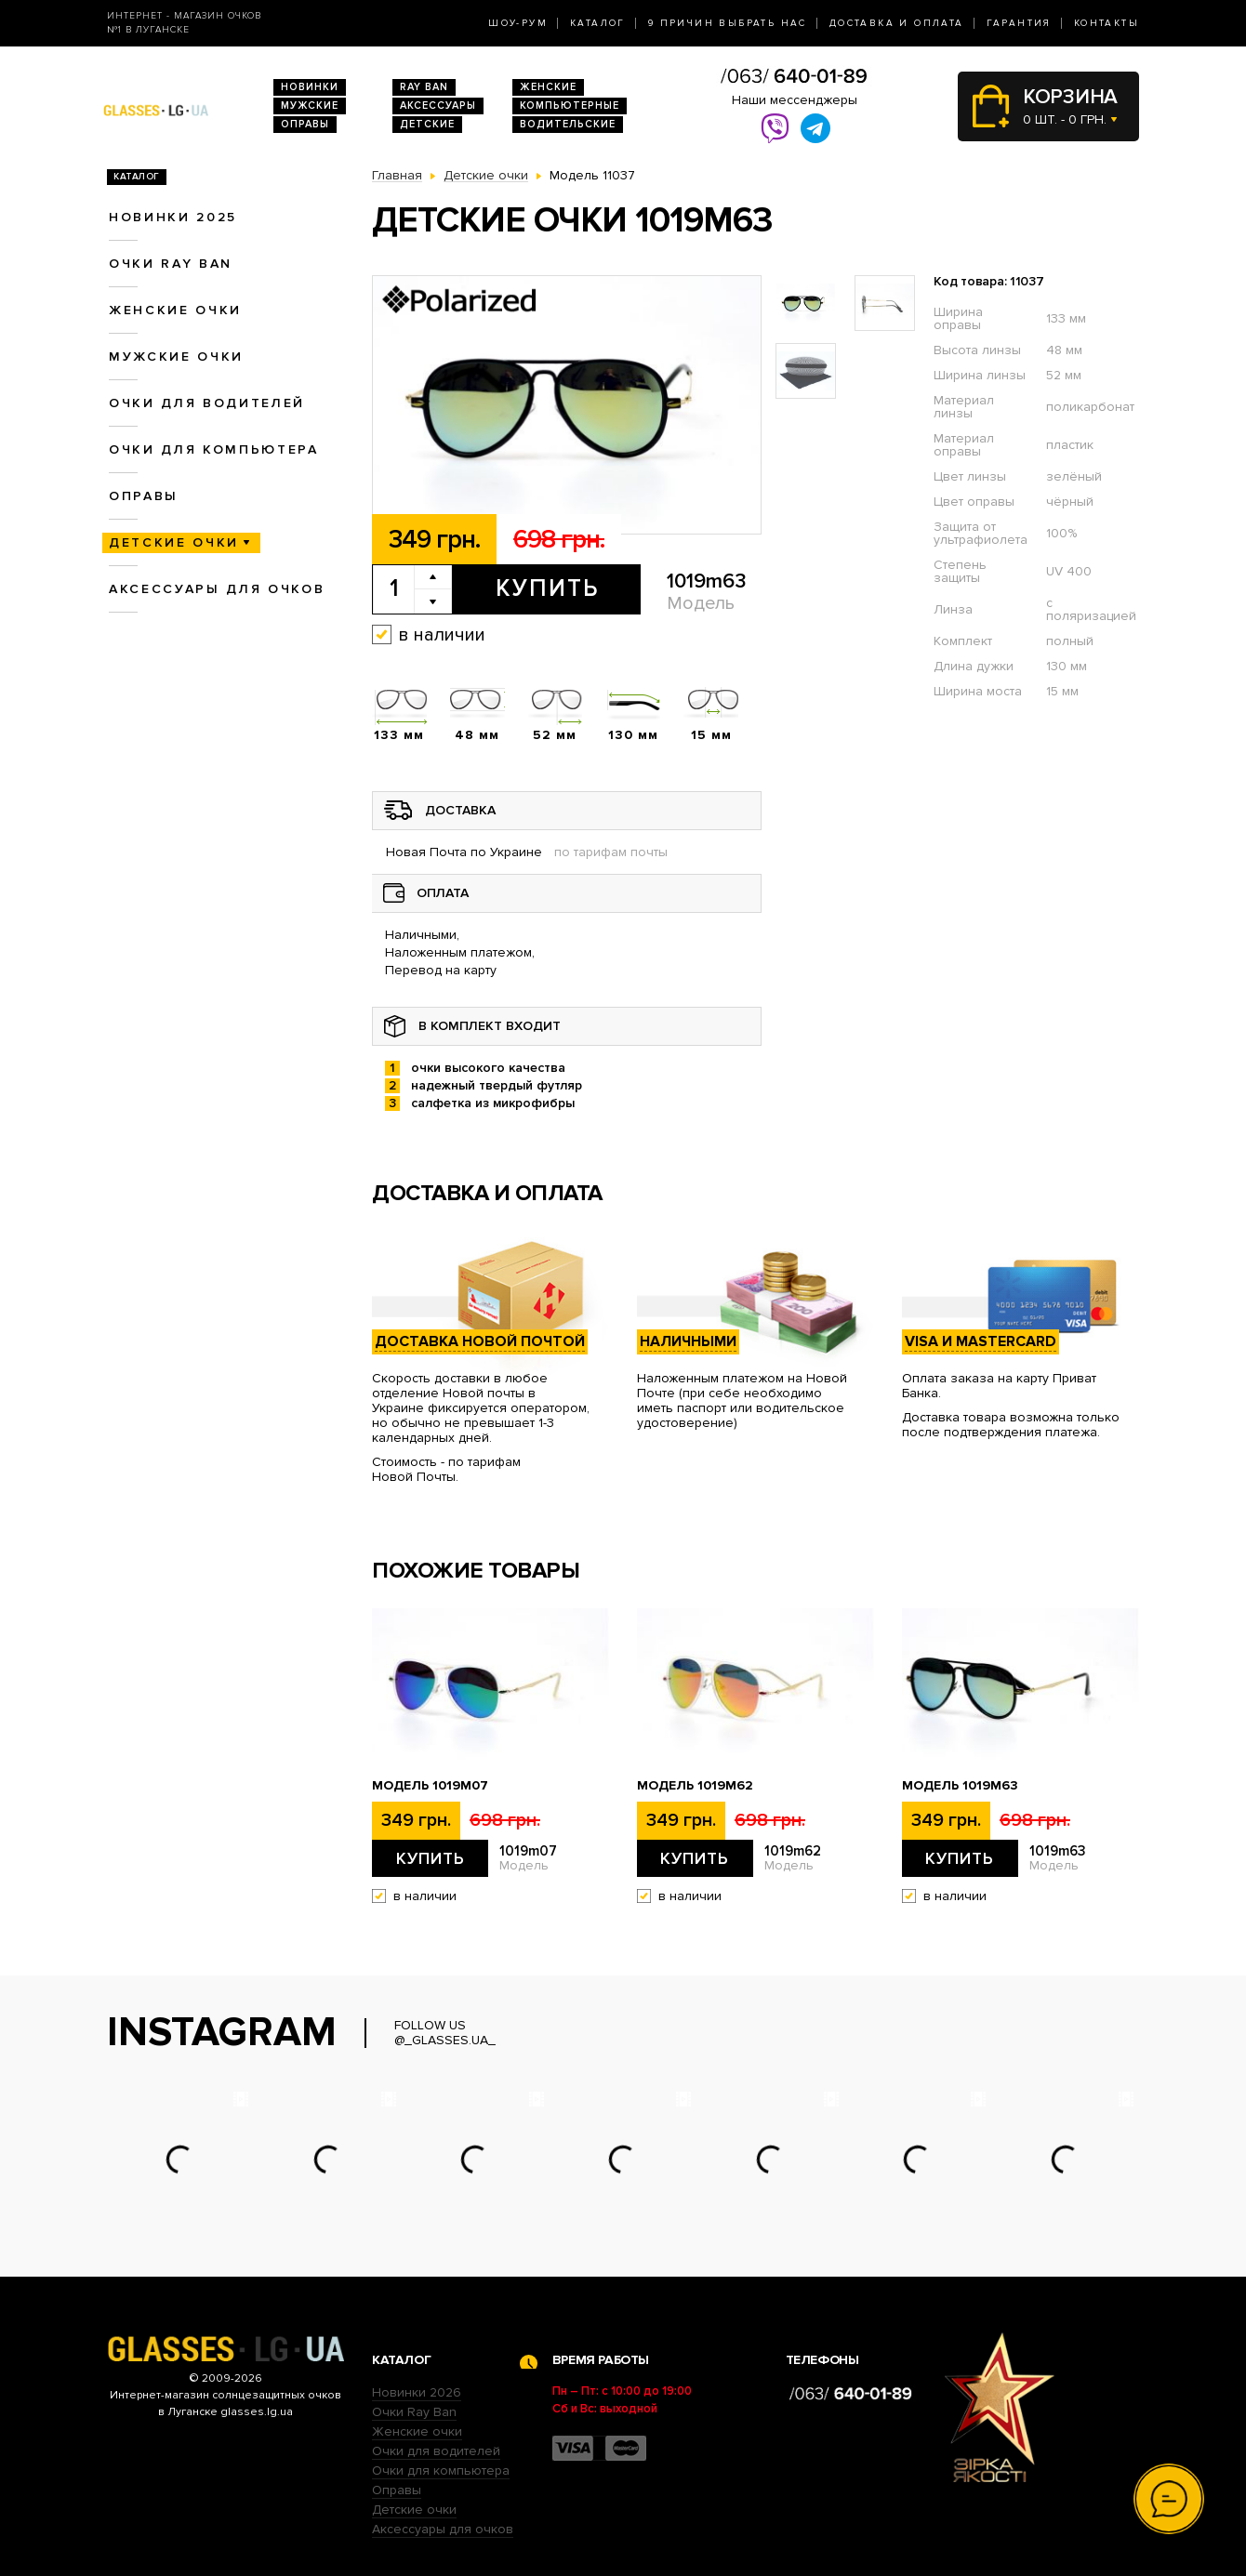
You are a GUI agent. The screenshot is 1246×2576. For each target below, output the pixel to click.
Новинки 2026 (416, 2392)
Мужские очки (176, 356)
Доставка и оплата (896, 23)
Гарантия (1019, 23)
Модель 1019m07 (430, 1785)
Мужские (309, 105)
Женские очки (175, 310)
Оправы (305, 124)
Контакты (1106, 23)
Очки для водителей (207, 403)
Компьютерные (569, 105)
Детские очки (174, 542)
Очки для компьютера (214, 449)
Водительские (568, 124)
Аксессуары (438, 105)
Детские (427, 124)
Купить (547, 588)
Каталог (598, 23)
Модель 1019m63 (960, 1785)
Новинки (309, 87)
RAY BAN (424, 87)
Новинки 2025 (173, 217)
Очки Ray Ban (414, 2412)
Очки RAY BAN (170, 263)
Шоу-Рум (518, 23)
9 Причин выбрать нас (727, 23)
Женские (548, 87)
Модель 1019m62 (695, 1785)
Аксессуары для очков (217, 589)
